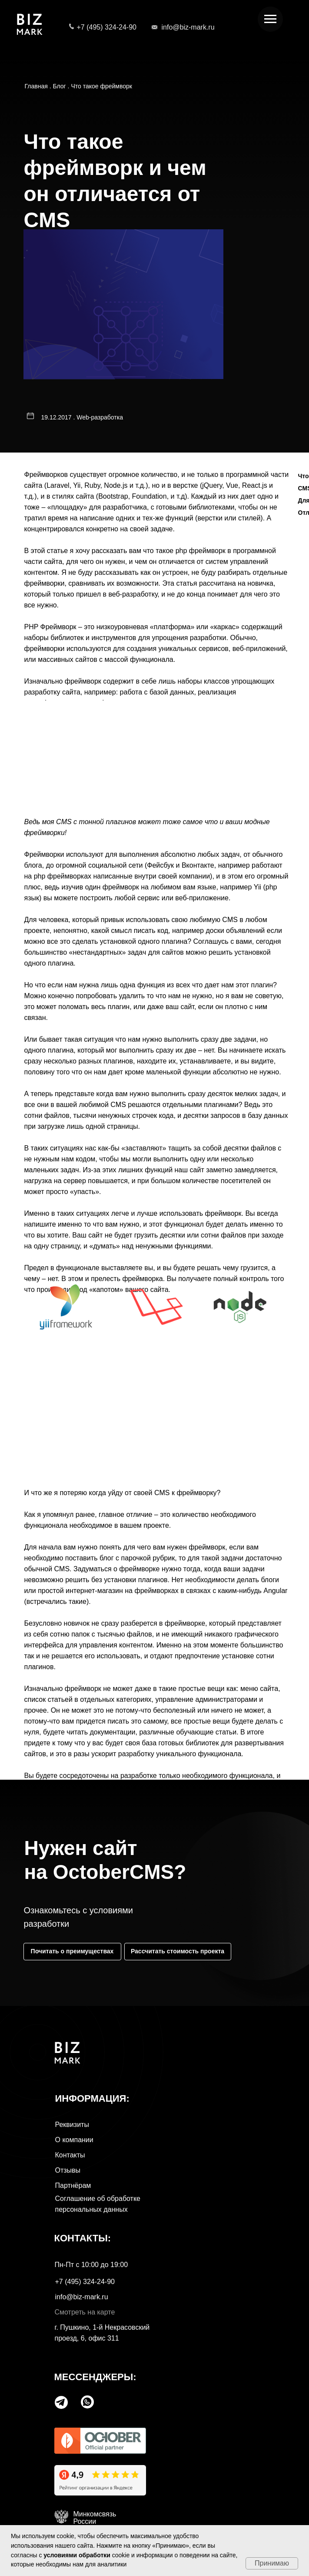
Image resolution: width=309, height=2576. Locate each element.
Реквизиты (72, 2124)
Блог (59, 86)
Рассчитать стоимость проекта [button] (177, 1951)
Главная (36, 86)
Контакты (70, 2155)
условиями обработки (76, 2555)
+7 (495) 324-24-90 (106, 27)
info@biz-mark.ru (188, 27)
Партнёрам (73, 2185)
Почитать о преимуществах (72, 1951)
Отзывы (68, 2170)
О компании (74, 2139)
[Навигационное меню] (270, 19)
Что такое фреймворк (101, 86)
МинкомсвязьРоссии (94, 2517)
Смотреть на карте (85, 2312)
